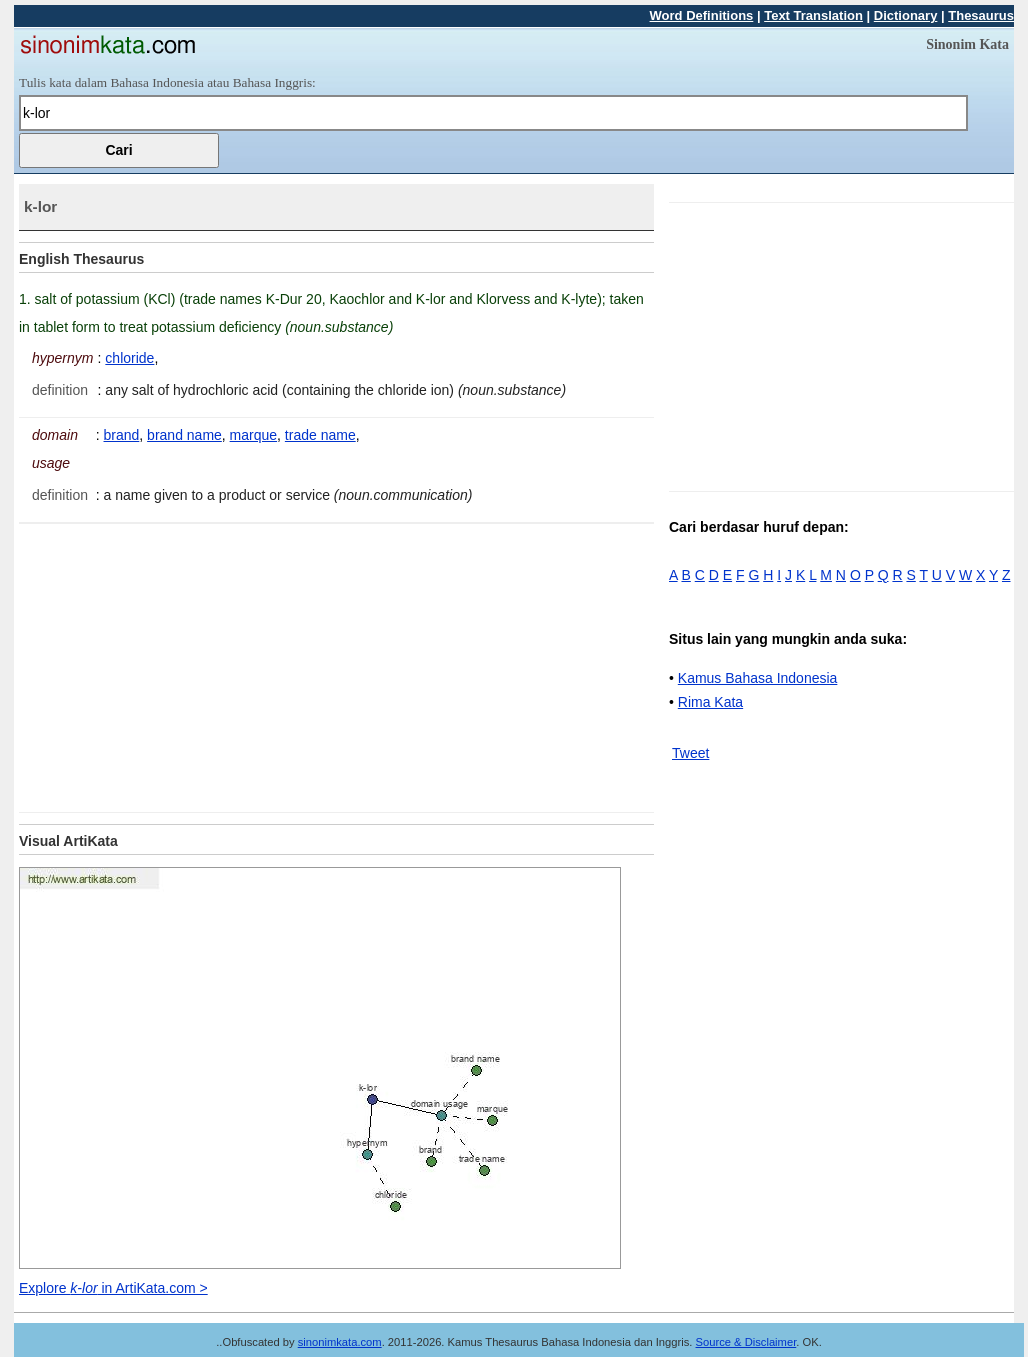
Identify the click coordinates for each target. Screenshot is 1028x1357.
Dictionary (906, 15)
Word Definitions (702, 15)
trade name (320, 435)
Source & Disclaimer (746, 1342)
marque (253, 435)
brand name (184, 435)
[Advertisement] (187, 664)
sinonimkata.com (340, 1342)
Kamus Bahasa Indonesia (758, 678)
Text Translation (813, 15)
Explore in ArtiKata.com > (113, 1288)
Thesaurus (981, 15)
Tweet (690, 753)
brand (122, 435)
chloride (129, 358)
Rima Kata (710, 702)
